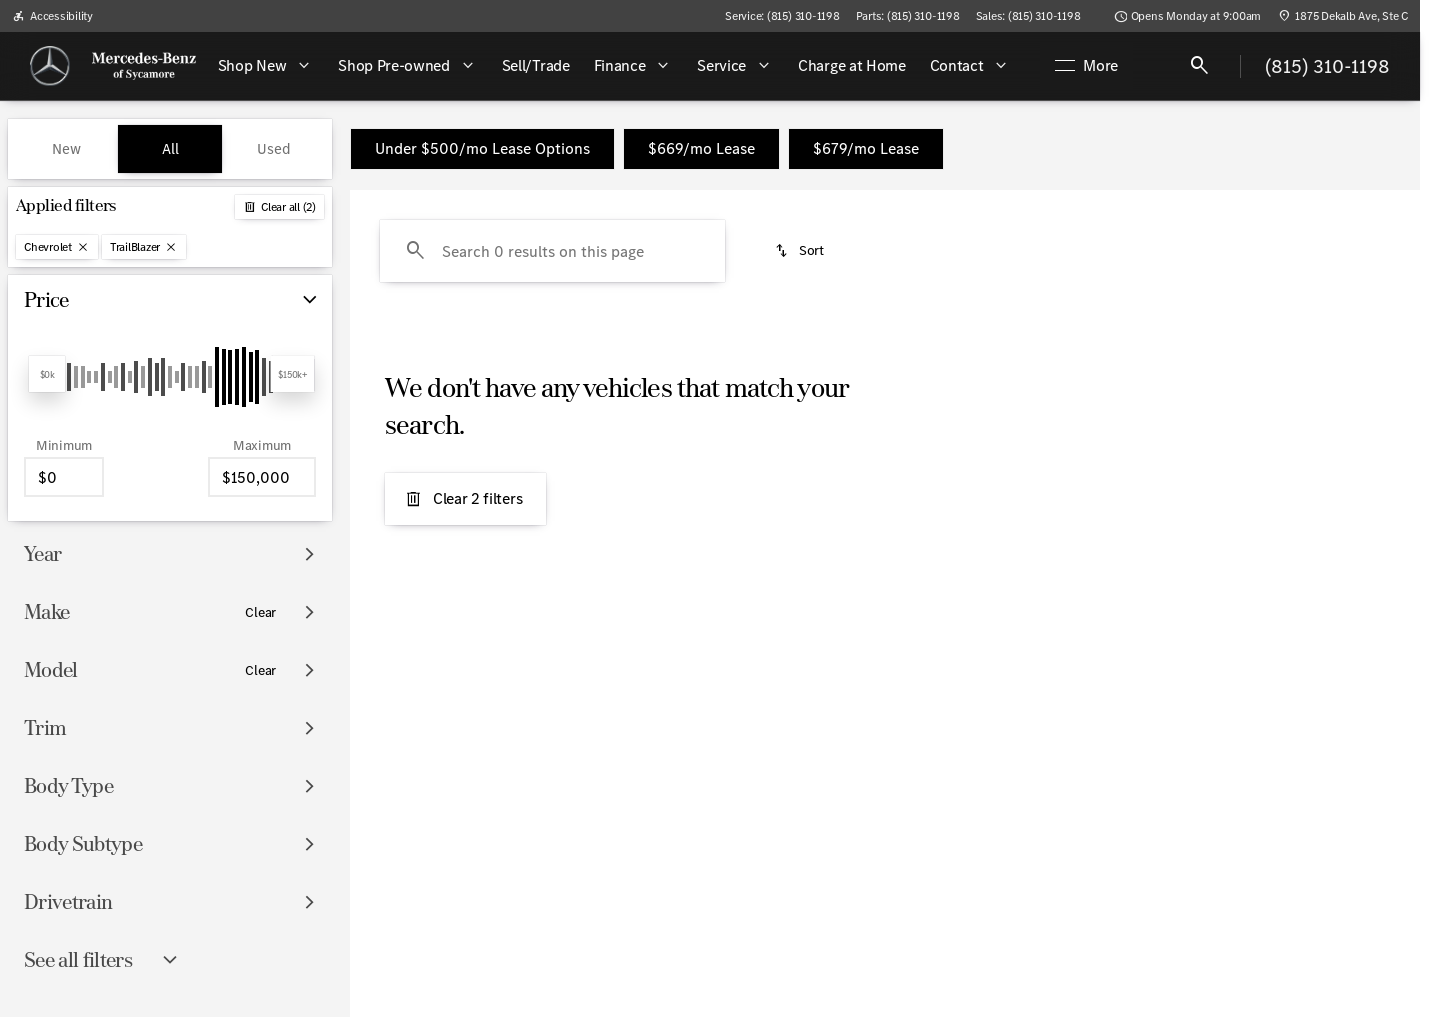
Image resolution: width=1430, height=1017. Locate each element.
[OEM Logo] (50, 66)
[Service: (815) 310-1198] (782, 16)
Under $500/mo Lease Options (482, 148)
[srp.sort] (800, 251)
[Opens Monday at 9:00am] (1187, 16)
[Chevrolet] (57, 247)
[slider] (47, 374)
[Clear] (260, 613)
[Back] (279, 207)
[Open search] (1200, 66)
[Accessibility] (52, 16)
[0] (64, 477)
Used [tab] (274, 149)
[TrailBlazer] (144, 247)
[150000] (262, 477)
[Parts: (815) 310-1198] (908, 16)
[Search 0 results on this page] (552, 251)
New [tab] (66, 149)
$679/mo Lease (866, 148)
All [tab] (170, 149)
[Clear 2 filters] (465, 499)
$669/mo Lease (701, 148)
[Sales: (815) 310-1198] (1028, 16)
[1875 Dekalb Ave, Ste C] (1342, 16)
